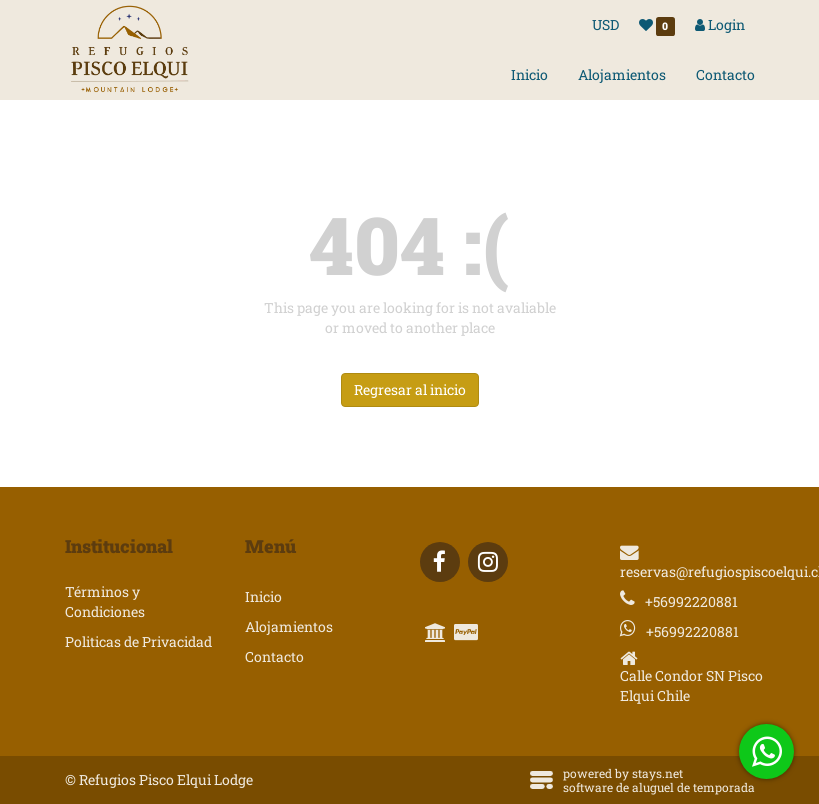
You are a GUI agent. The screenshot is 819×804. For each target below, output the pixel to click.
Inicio (529, 74)
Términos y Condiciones (105, 601)
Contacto (725, 74)
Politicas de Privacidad (138, 641)
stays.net (657, 773)
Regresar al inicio (410, 389)
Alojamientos (622, 74)
